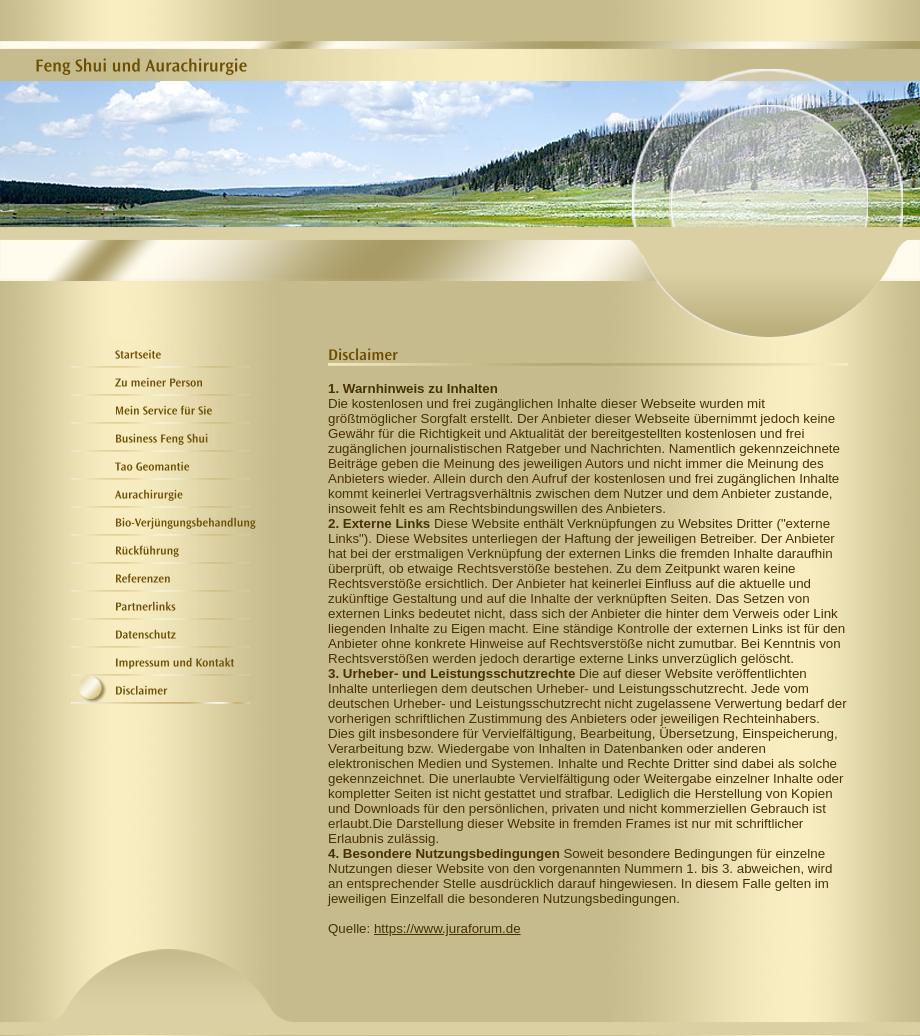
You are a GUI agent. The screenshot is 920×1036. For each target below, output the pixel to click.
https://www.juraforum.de (447, 928)
